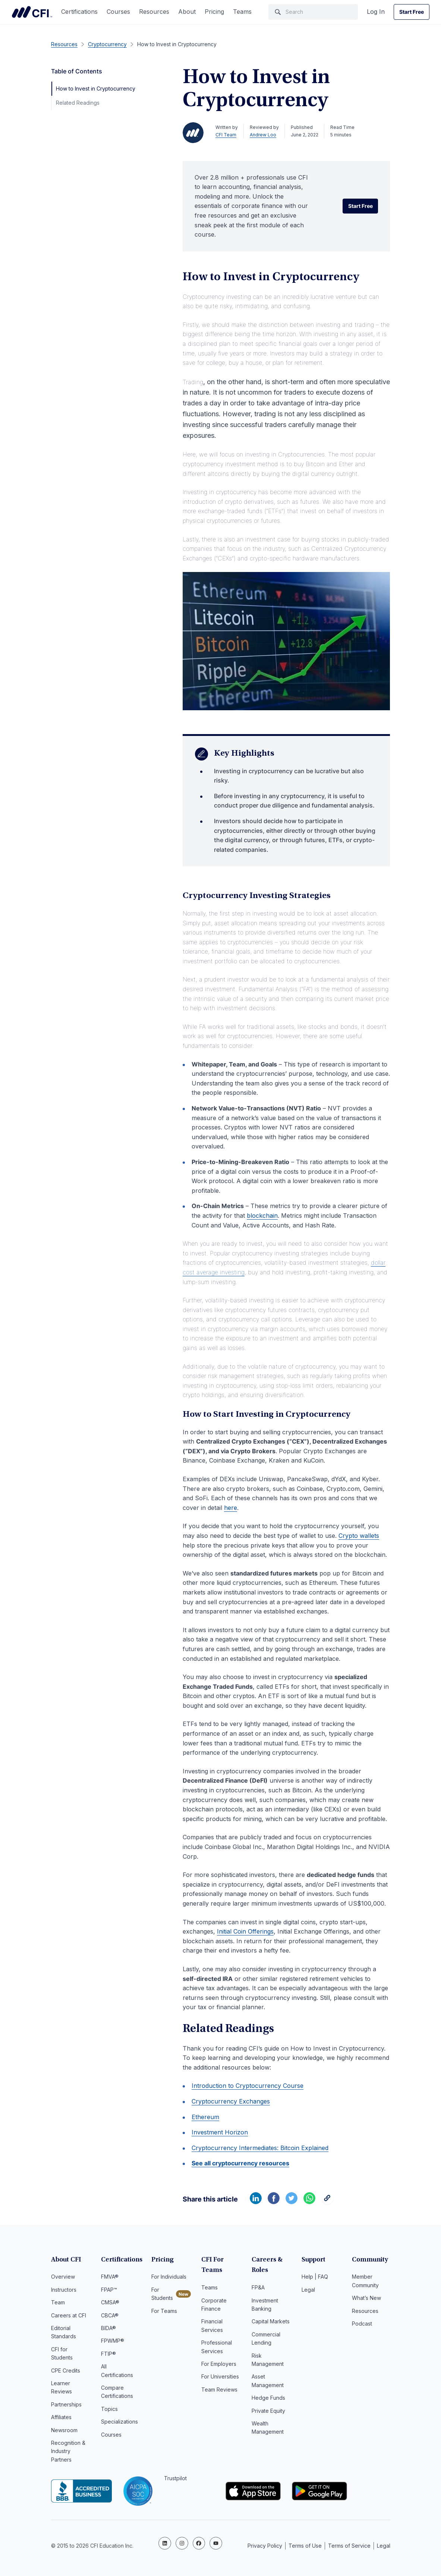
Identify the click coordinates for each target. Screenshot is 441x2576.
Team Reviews (219, 2389)
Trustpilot (175, 2478)
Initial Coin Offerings (245, 1931)
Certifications (79, 11)
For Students (162, 2293)
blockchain (262, 1215)
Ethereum (205, 2117)
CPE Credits (65, 2370)
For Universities (220, 2376)
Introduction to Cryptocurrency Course (247, 2085)
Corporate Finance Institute (32, 12)
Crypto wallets (358, 1535)
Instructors (63, 2289)
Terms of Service (349, 2542)
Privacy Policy (265, 2542)
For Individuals (168, 2276)
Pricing (214, 11)
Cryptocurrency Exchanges (231, 2101)
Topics (109, 2409)
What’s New (366, 2298)
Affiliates (61, 2417)
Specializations (119, 2421)
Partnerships (66, 2404)
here (230, 1507)
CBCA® (110, 2315)
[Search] (313, 12)
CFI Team (225, 135)
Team (58, 2302)
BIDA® (108, 2328)
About (187, 11)
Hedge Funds (268, 2398)
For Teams (164, 2311)
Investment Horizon (220, 2132)
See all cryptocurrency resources (240, 2163)
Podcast (362, 2323)
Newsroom (64, 2430)
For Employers (218, 2364)
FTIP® (108, 2354)
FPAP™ (109, 2289)
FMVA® (110, 2276)
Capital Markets (271, 2321)
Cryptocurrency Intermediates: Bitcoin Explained (260, 2148)
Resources (154, 11)
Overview (63, 2276)
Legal (308, 2289)
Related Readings (78, 102)
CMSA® (110, 2302)
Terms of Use (305, 2542)
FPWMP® (112, 2341)
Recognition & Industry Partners (68, 2451)
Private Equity (268, 2411)
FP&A (258, 2287)
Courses (118, 11)
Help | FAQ (315, 2276)
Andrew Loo (263, 135)
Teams (242, 11)
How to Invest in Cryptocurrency (95, 88)
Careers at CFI (68, 2315)
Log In (376, 11)
